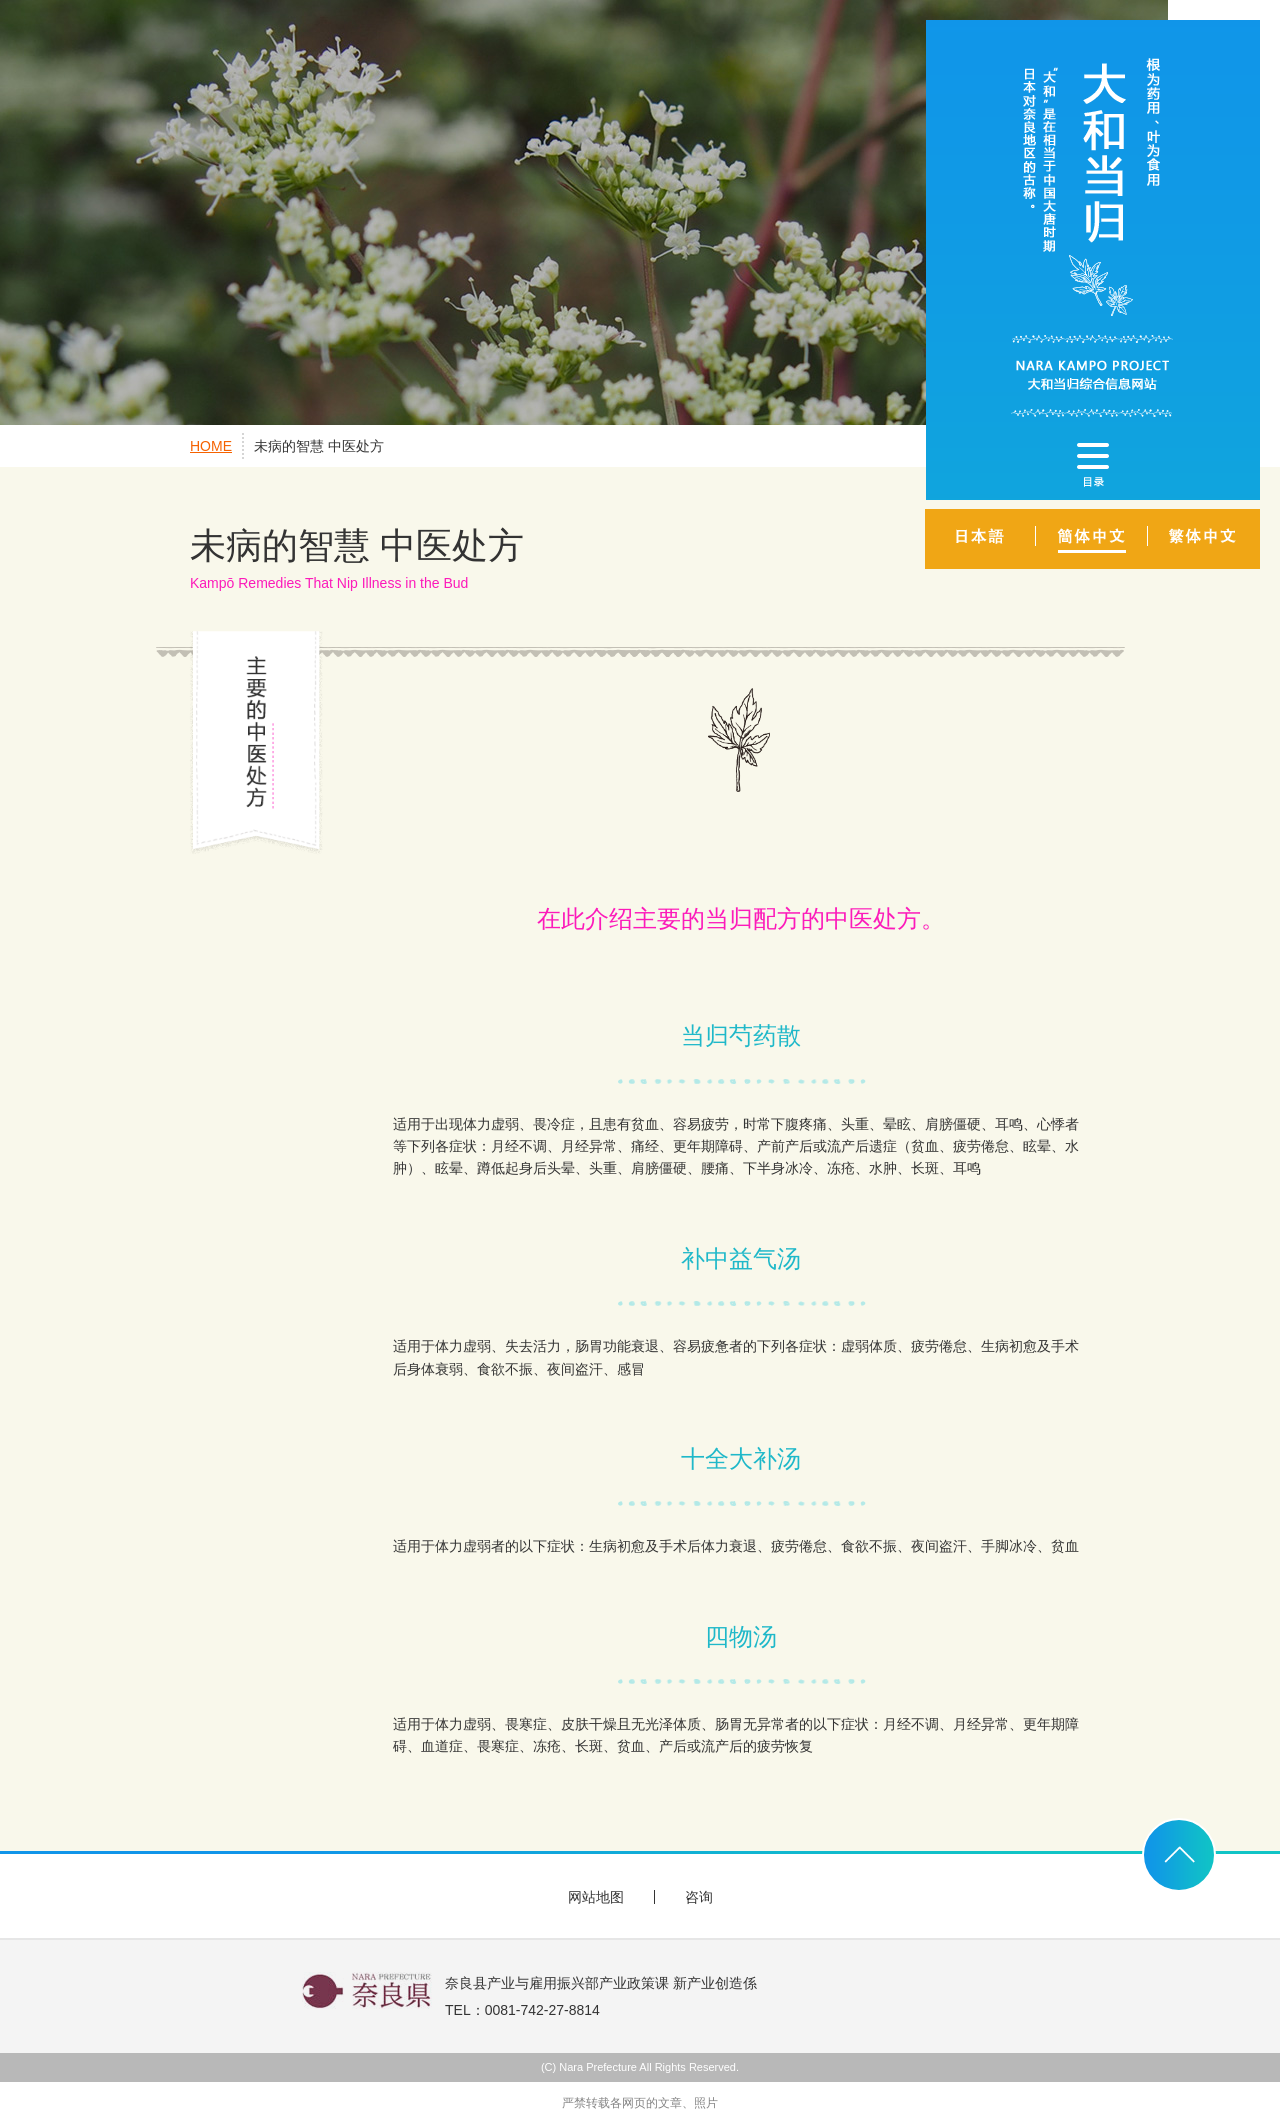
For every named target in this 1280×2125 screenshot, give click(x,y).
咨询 (699, 1897)
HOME (211, 446)
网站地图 (596, 1897)
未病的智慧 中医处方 (319, 446)
